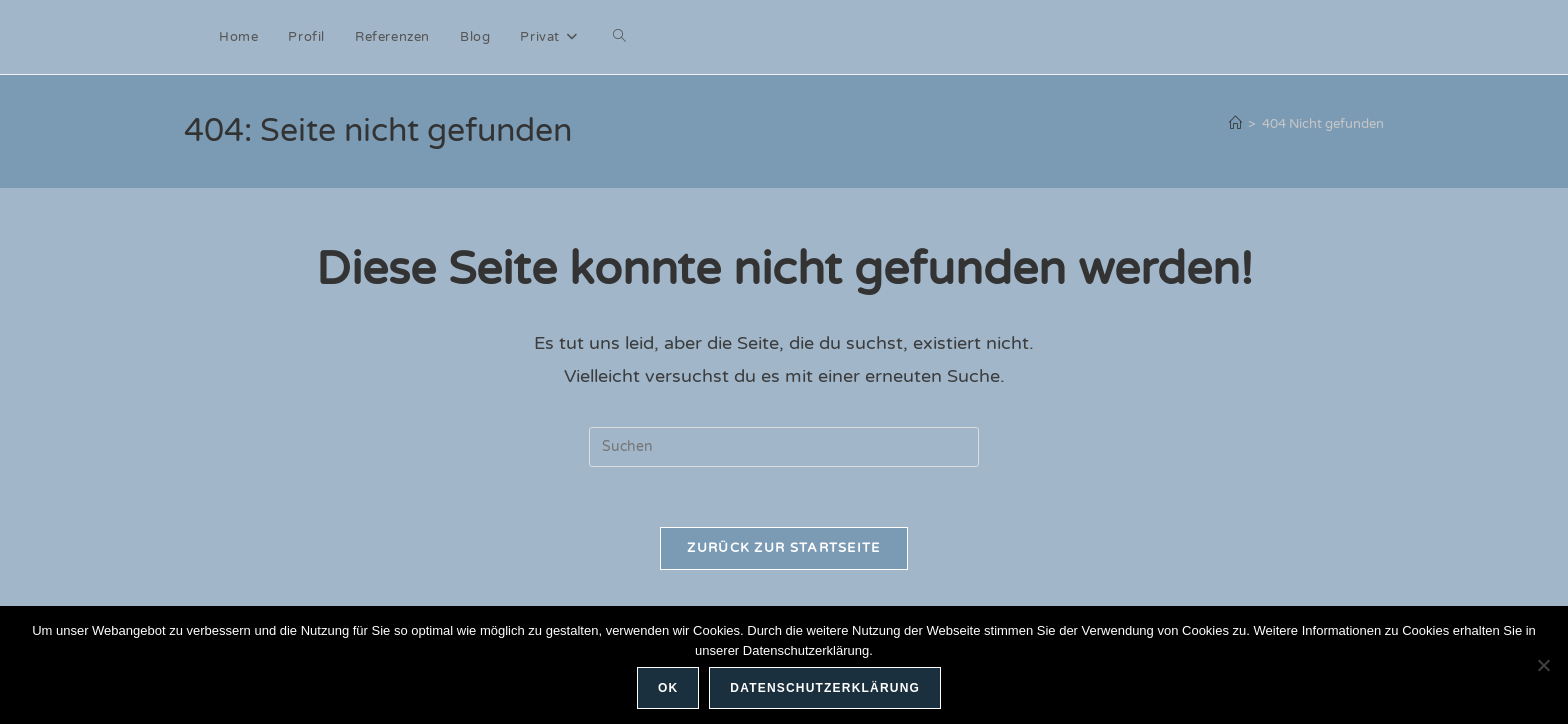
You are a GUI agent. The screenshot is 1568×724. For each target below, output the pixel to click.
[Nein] (1543, 665)
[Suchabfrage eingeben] (784, 447)
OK (668, 688)
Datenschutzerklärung (825, 688)
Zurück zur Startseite (783, 548)
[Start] (1235, 124)
